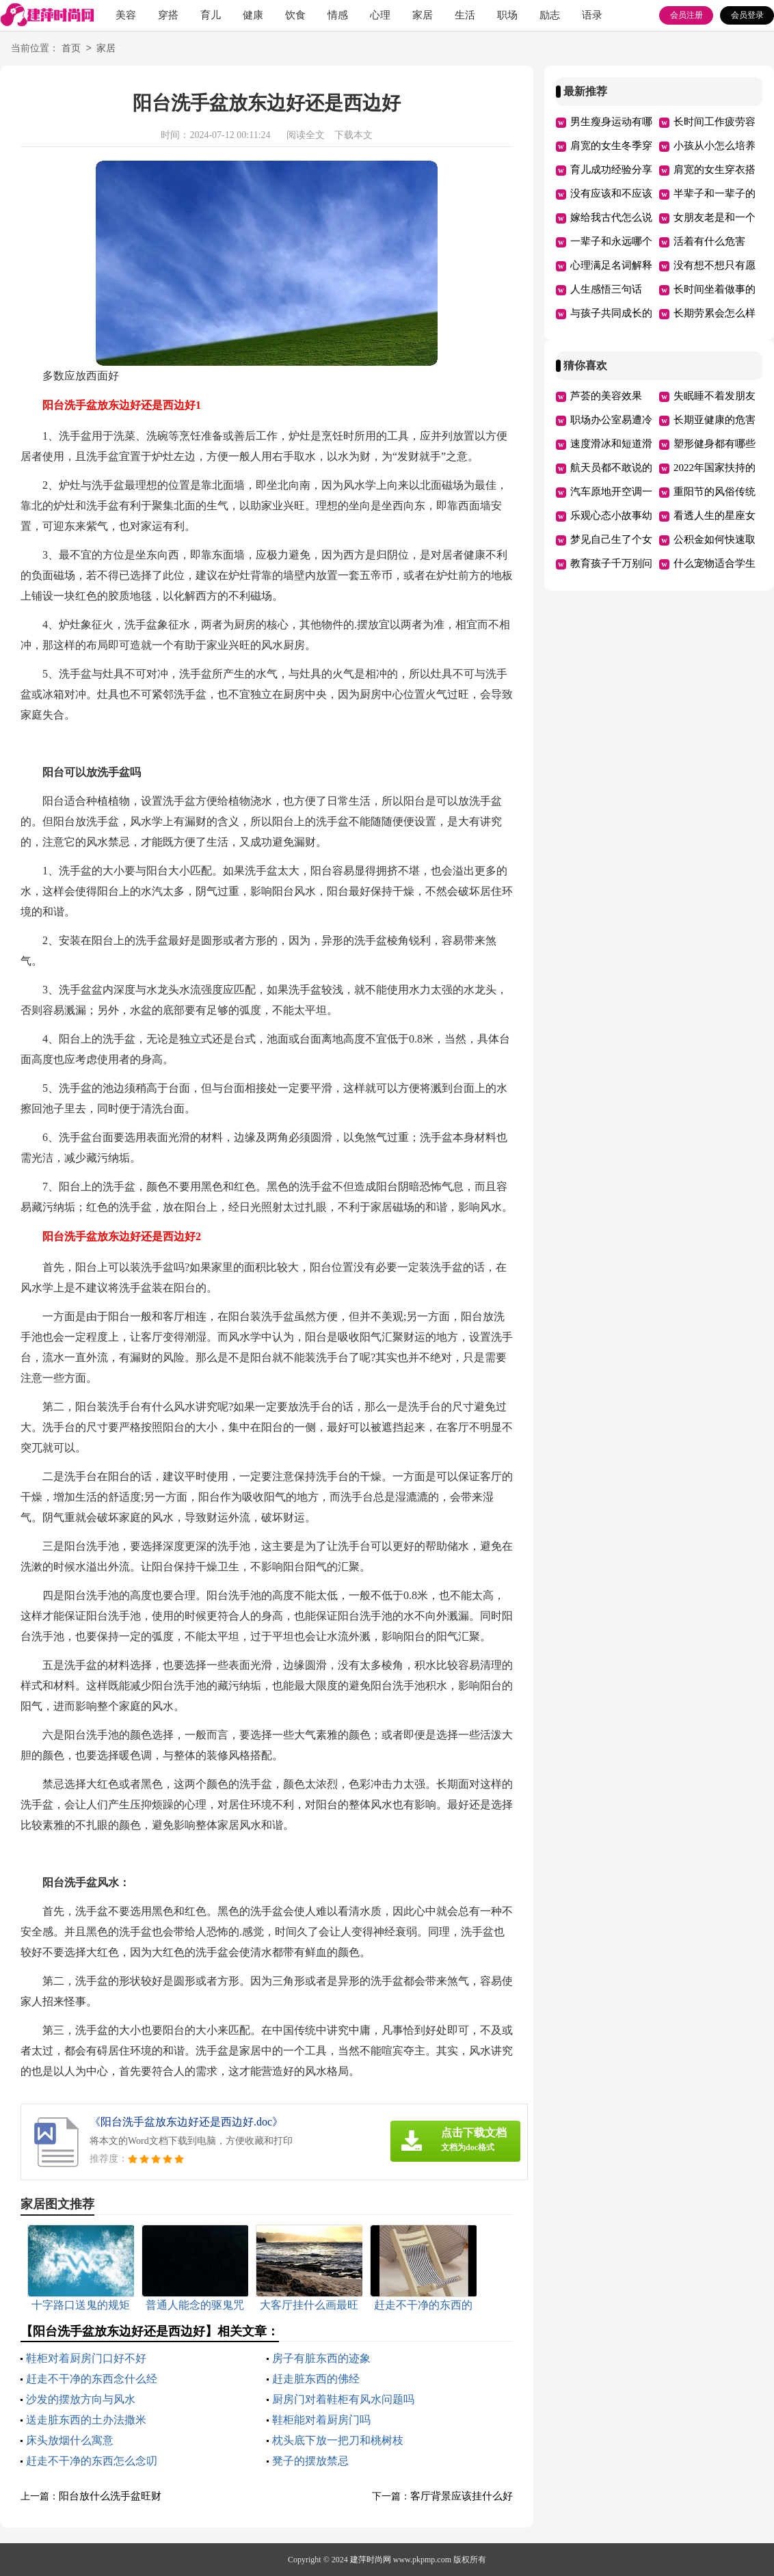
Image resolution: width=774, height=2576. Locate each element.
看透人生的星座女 (714, 515)
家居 (422, 15)
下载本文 (353, 135)
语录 (592, 15)
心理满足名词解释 (611, 265)
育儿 (210, 15)
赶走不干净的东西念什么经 (91, 2379)
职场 (507, 15)
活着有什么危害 (709, 241)
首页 (71, 49)
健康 (253, 15)
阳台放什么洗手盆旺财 (110, 2496)
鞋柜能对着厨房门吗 (321, 2420)
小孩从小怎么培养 (714, 145)
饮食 (295, 15)
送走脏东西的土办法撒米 (86, 2420)
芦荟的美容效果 (606, 395)
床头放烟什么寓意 (70, 2440)
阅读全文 (305, 135)
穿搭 (168, 15)
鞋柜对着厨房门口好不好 (86, 2358)
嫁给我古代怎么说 (611, 217)
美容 (126, 15)
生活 (465, 15)
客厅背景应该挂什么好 (461, 2496)
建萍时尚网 (370, 2559)
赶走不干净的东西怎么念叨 (91, 2461)
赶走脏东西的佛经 (316, 2379)
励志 (549, 15)
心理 (380, 15)
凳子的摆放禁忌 (310, 2461)
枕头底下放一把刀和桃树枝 (337, 2440)
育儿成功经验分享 (611, 169)
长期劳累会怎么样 (714, 313)
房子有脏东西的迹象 (321, 2358)
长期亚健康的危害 (714, 419)
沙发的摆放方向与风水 (80, 2399)
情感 (338, 15)
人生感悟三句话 (606, 289)
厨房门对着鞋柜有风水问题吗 (343, 2399)
